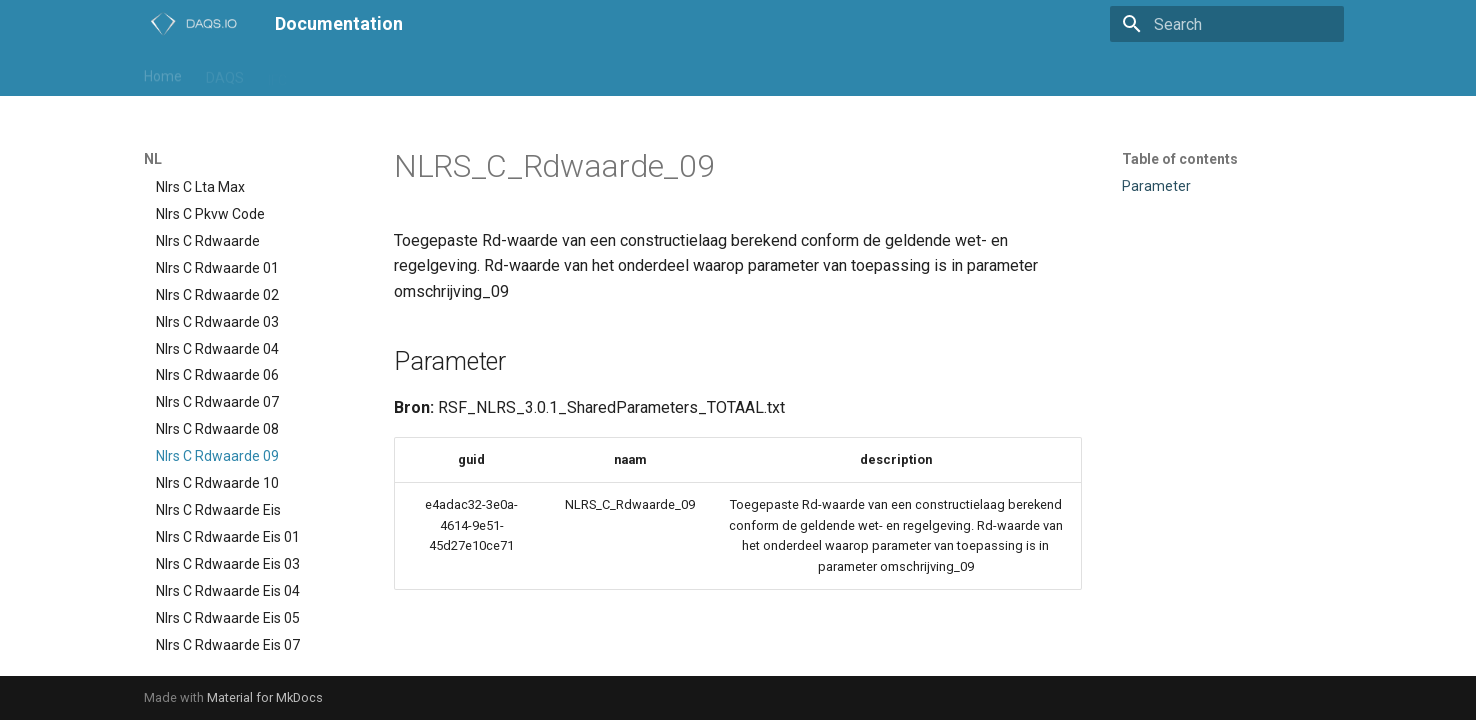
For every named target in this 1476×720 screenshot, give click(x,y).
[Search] (1227, 24)
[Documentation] (193, 24)
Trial (460, 73)
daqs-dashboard (647, 73)
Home (163, 73)
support (747, 73)
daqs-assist (534, 73)
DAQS (225, 73)
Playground (387, 73)
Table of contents (1180, 159)
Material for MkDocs (265, 697)
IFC (277, 73)
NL (319, 73)
